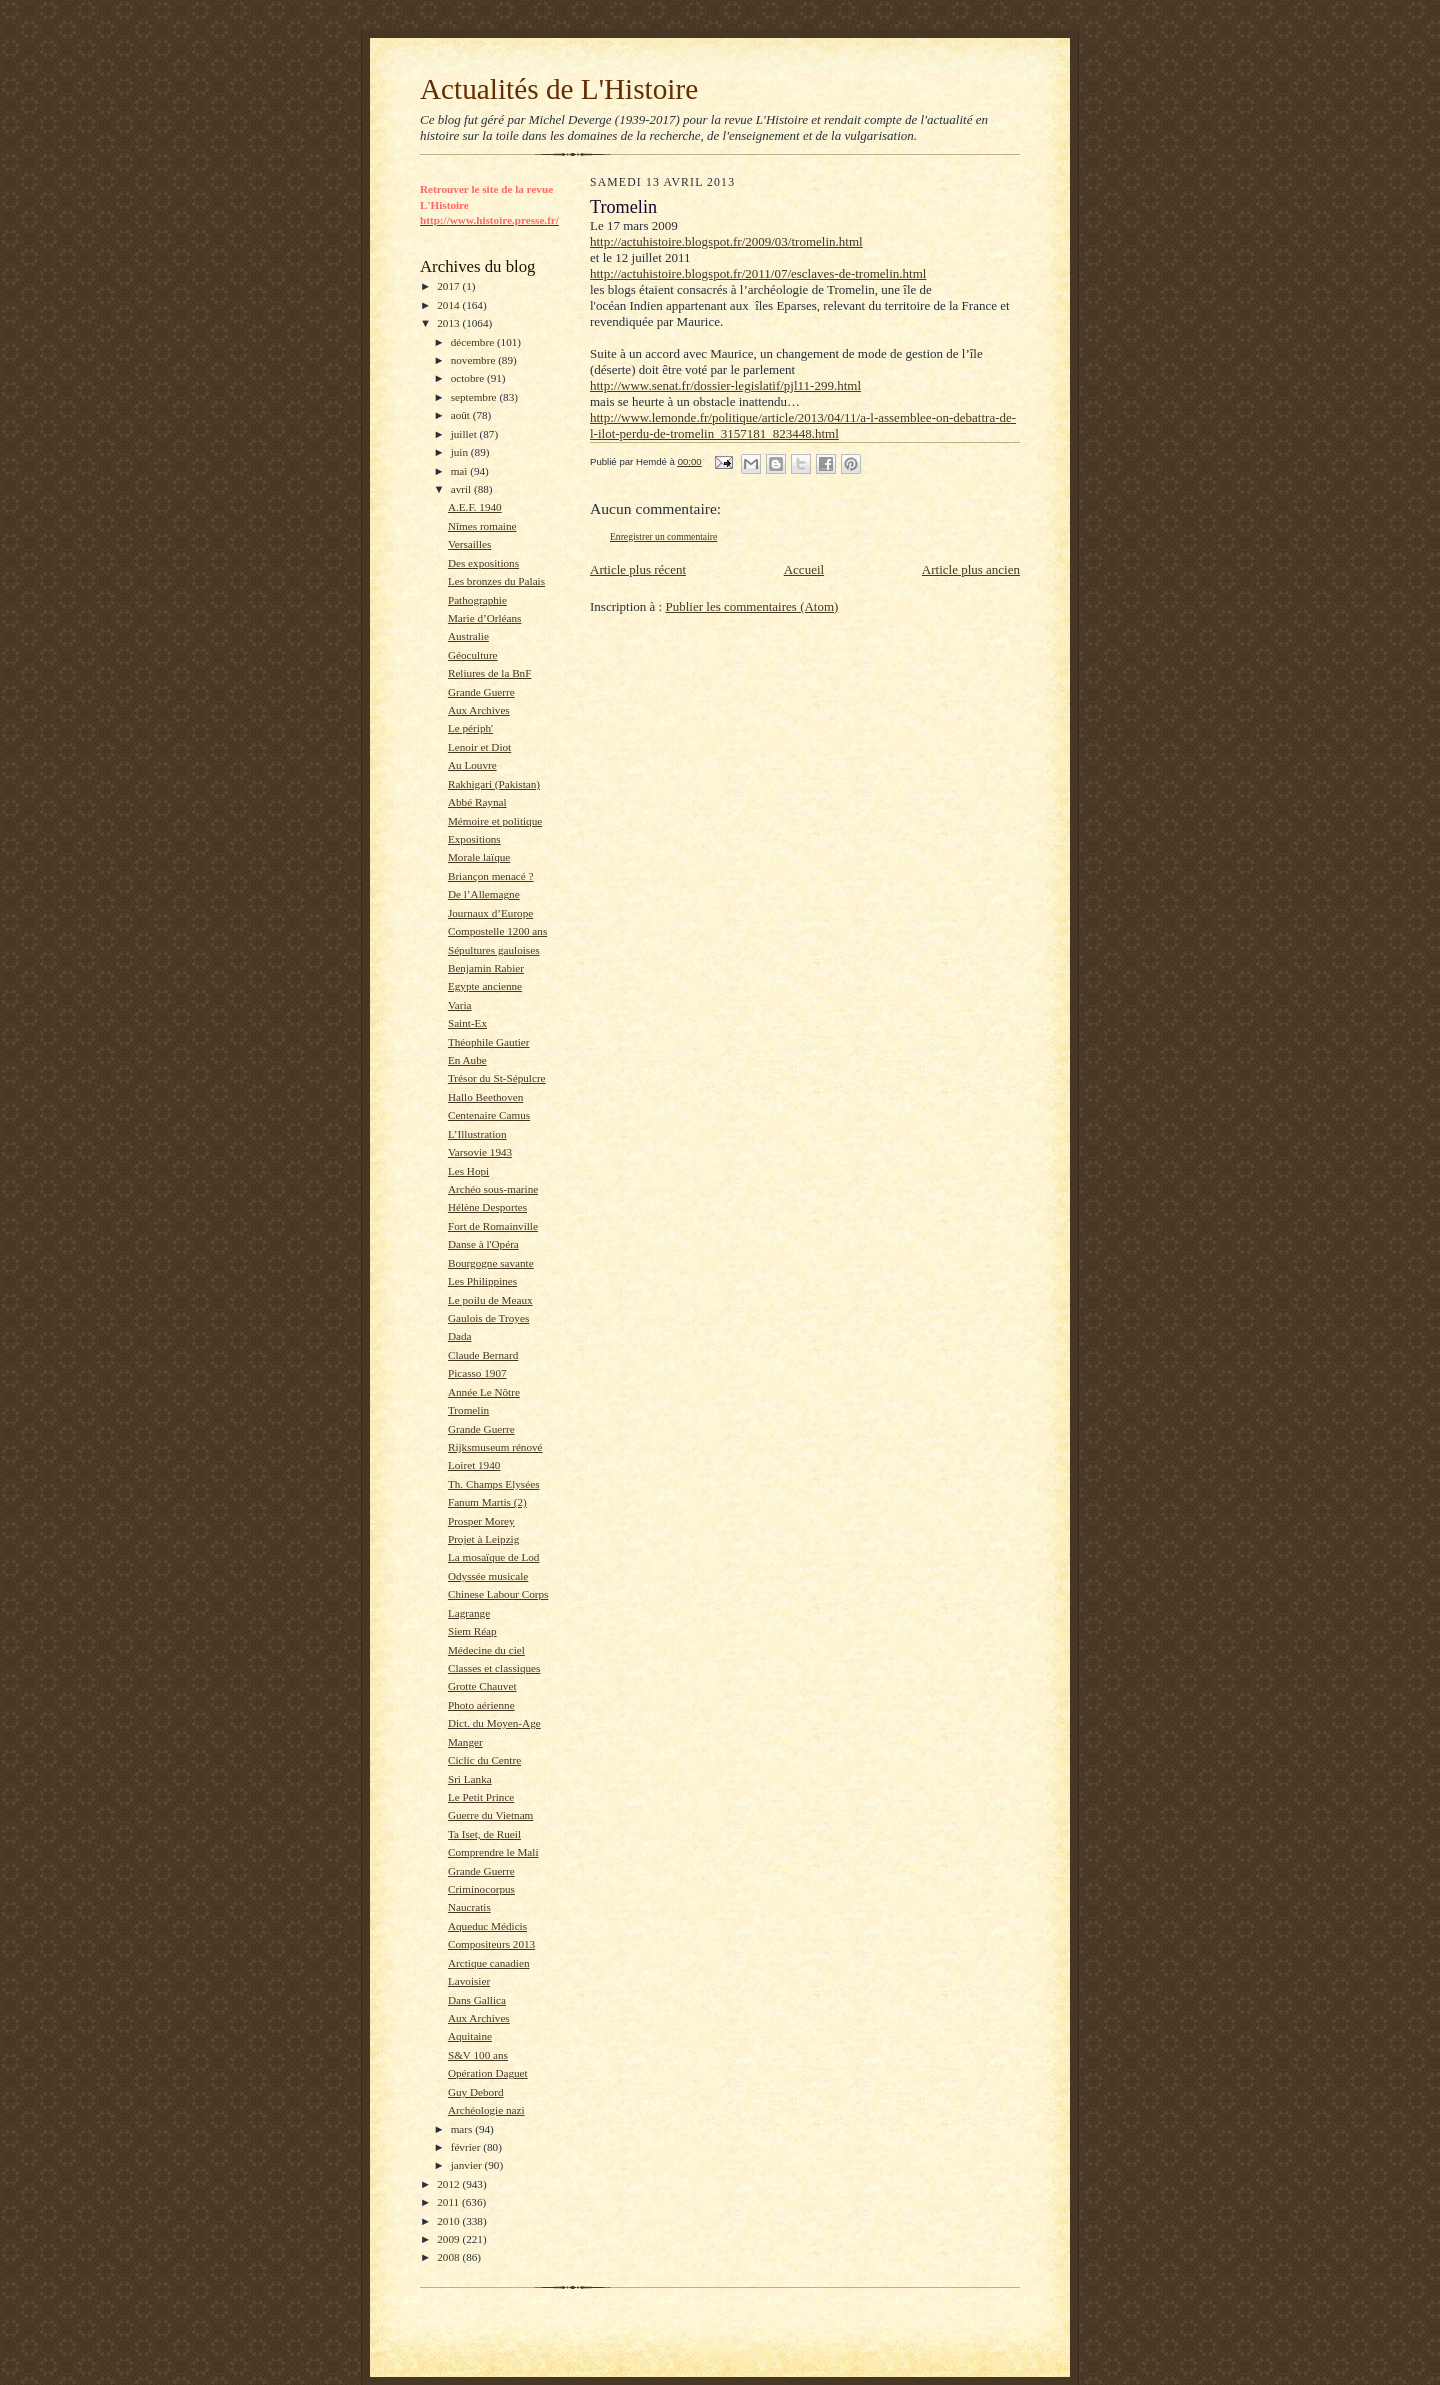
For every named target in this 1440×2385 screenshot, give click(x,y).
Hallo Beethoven (485, 1097)
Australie (468, 636)
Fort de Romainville (493, 1226)
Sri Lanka (470, 1779)
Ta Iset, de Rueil (484, 1834)
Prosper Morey (481, 1521)
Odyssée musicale (488, 1576)
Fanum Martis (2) (487, 1502)
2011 (449, 2202)
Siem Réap (472, 1631)
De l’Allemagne (484, 894)
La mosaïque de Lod (494, 1557)
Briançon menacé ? (491, 876)
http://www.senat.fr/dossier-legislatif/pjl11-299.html (725, 385)
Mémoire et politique (495, 821)
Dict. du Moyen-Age (494, 1723)
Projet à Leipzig (483, 1539)
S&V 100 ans (478, 2055)
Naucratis (469, 1907)
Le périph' (470, 728)
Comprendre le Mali (493, 1852)
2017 (449, 286)
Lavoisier (469, 1981)
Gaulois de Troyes (488, 1318)
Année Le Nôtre (484, 1392)
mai (461, 471)
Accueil (804, 569)
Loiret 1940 (474, 1465)
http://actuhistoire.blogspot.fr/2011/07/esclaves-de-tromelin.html (758, 273)
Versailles (469, 544)
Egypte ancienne (485, 986)
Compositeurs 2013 (491, 1944)
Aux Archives (479, 710)
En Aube (467, 1060)
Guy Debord (476, 2092)
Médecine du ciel (486, 1650)
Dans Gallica (477, 2000)
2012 (449, 2184)
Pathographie (477, 600)
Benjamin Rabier (486, 968)
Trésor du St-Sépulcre (497, 1078)
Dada (460, 1336)
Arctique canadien (489, 1963)
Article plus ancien (971, 569)
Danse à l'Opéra (483, 1244)
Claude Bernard (483, 1355)
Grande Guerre (481, 692)
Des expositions (483, 563)
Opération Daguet (488, 2073)
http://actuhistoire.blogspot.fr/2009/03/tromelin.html (726, 241)
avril (462, 489)
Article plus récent (638, 569)
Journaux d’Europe (490, 913)
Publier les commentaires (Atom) (751, 606)
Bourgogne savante (491, 1263)
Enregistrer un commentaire (663, 536)
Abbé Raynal (477, 802)
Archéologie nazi (486, 2110)
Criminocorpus (481, 1889)
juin (461, 452)
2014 (449, 305)
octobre (469, 378)
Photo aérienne (481, 1705)
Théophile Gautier (489, 1042)
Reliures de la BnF (489, 673)
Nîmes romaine (482, 526)
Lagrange (469, 1613)
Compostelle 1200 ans (497, 931)
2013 (449, 323)
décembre (474, 342)
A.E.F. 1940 (475, 507)
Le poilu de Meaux (490, 1300)
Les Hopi (468, 1171)
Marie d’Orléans (485, 618)
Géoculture (473, 655)
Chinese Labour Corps (498, 1594)
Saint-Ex (467, 1023)
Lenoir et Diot (479, 747)
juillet (465, 434)
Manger (465, 1742)
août (462, 415)
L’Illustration (477, 1134)
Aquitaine (470, 2036)
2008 (449, 2257)
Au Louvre (472, 765)
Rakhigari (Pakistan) (494, 784)
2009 (449, 2239)
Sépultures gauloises (494, 950)
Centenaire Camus (489, 1115)
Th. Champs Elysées (494, 1484)
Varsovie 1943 (480, 1152)
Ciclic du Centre (484, 1760)
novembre (474, 360)
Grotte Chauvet (482, 1686)
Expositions (474, 839)
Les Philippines (482, 1281)
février (467, 2147)
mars (463, 2129)
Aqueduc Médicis (487, 1926)
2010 (449, 2221)
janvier (468, 2165)
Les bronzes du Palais (496, 581)
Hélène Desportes (487, 1207)
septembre (475, 397)
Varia (460, 1005)
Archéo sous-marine (493, 1189)
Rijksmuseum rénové (495, 1447)
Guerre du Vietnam (490, 1815)
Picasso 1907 (477, 1373)
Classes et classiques (494, 1668)
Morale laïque (479, 857)
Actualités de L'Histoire (559, 89)
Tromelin (468, 1410)
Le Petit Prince (481, 1797)
